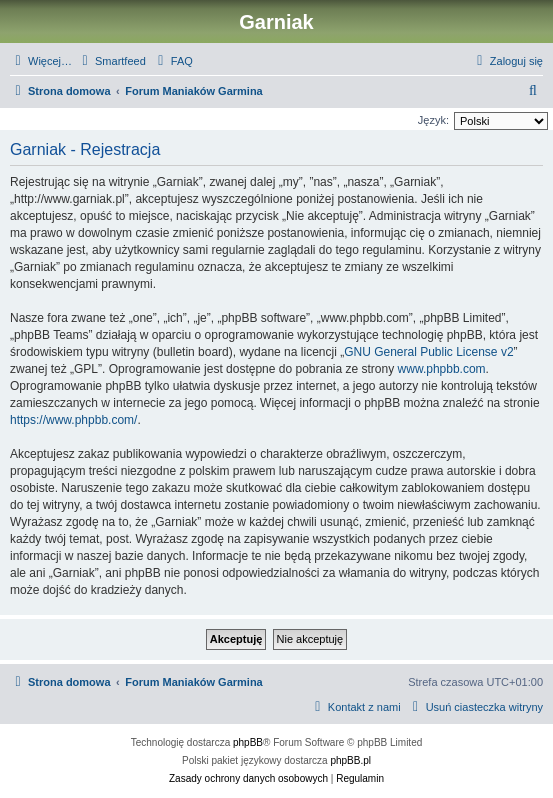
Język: (433, 120)
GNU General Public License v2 (428, 352)
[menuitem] (111, 61)
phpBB (248, 742)
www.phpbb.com (442, 369)
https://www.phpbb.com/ (73, 420)
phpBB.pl (350, 760)
